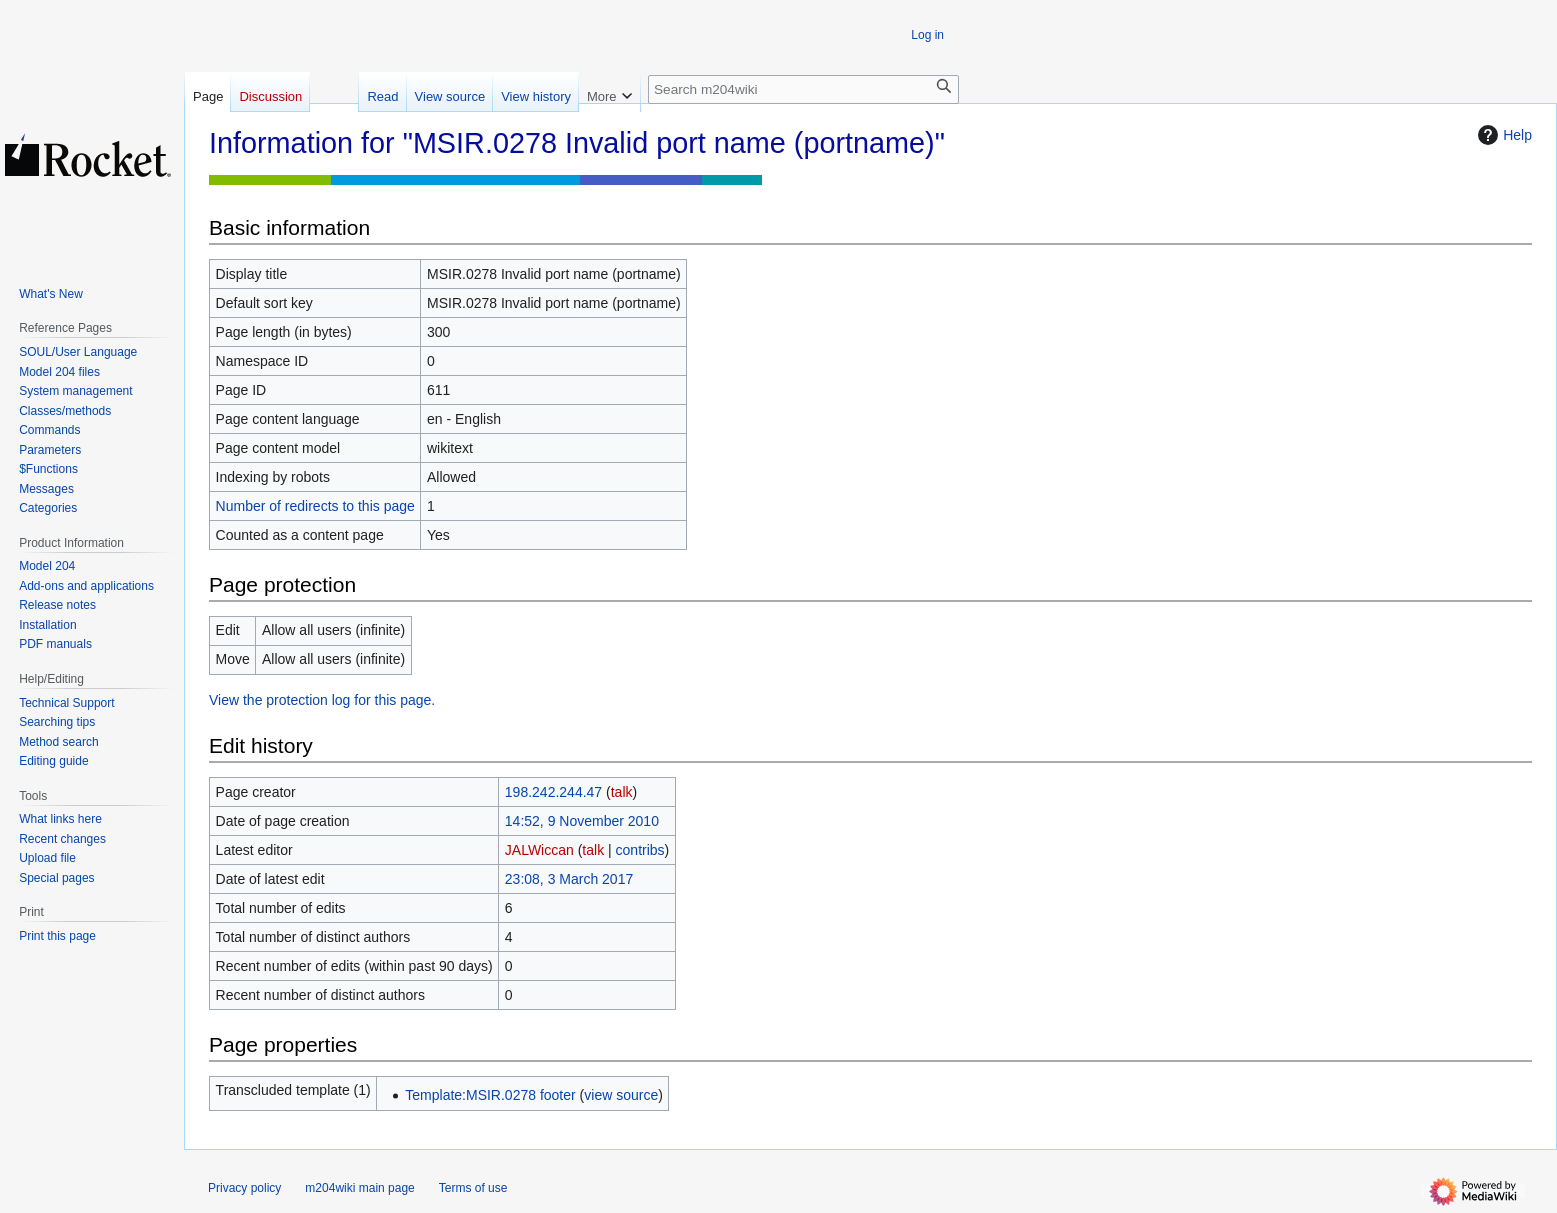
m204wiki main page (359, 1188)
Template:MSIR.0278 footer (490, 1095)
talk (622, 792)
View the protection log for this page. (322, 700)
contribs (640, 850)
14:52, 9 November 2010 (582, 821)
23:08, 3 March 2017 (569, 879)
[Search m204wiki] (803, 89)
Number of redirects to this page (315, 506)
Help (1502, 135)
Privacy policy (244, 1188)
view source (621, 1095)
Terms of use (473, 1188)
